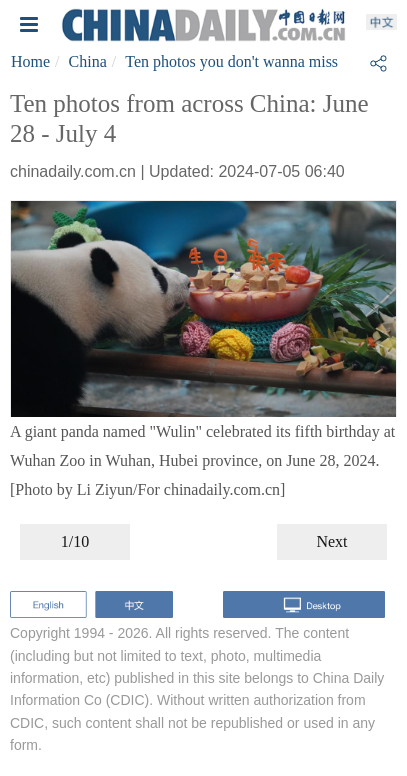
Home (30, 61)
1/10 (75, 541)
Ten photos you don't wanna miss (231, 61)
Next (331, 541)
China (88, 61)
